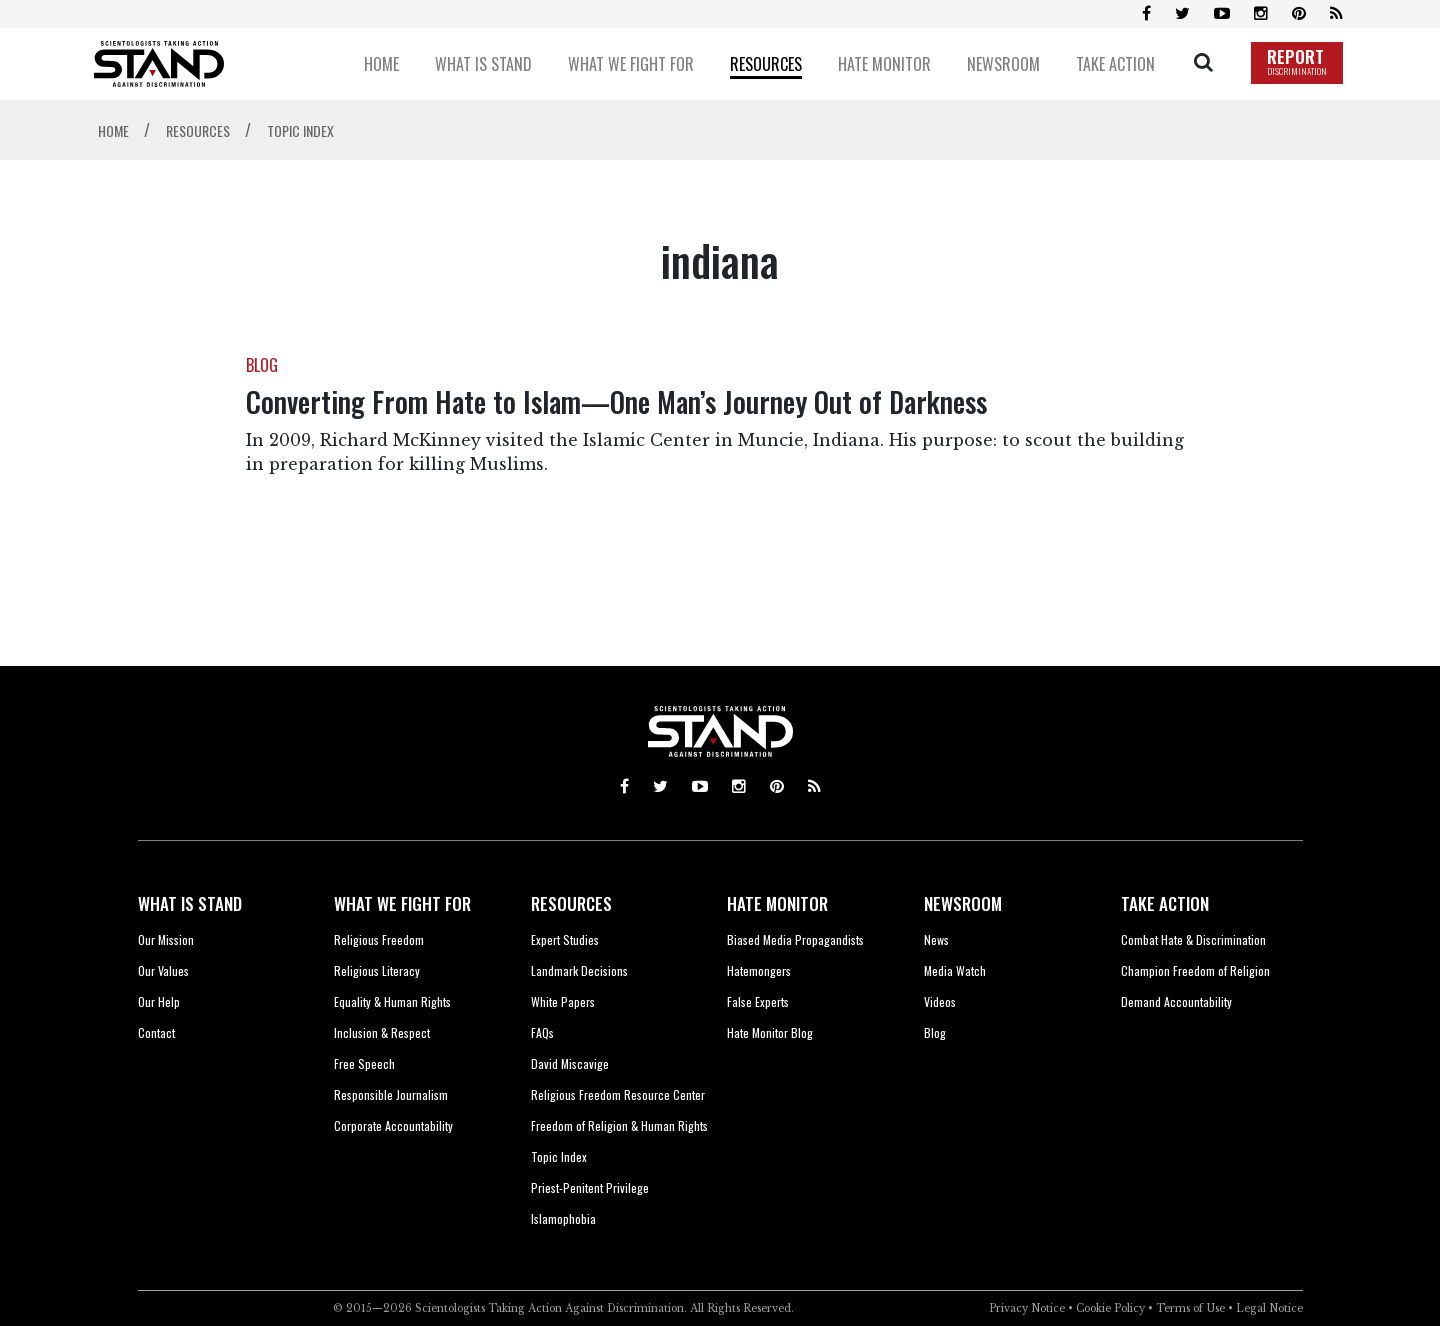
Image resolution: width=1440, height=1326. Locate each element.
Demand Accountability (1176, 1001)
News (936, 939)
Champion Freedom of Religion (1195, 970)
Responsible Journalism (391, 1094)
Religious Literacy (377, 970)
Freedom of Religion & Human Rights (619, 1125)
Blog (935, 1032)
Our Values (163, 970)
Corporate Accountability (393, 1125)
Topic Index (559, 1156)
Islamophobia (563, 1218)
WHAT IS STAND (190, 903)
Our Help (159, 1001)
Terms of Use (1190, 1308)
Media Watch (955, 970)
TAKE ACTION (1165, 903)
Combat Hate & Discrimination (1193, 939)
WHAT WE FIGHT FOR (402, 903)
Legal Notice (1269, 1308)
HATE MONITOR (777, 903)
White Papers (563, 1001)
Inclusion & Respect (382, 1032)
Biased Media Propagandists (795, 939)
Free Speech (364, 1063)
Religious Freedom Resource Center (618, 1094)
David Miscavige (570, 1063)
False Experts (758, 1001)
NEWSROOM (963, 903)
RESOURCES (571, 903)
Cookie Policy (1110, 1308)
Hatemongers (759, 970)
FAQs (542, 1032)
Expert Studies (565, 939)
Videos (940, 1001)
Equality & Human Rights (392, 1001)
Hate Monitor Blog (770, 1032)
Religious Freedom (379, 939)
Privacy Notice (1027, 1308)
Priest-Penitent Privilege (590, 1187)
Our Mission (166, 939)
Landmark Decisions (579, 970)
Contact (156, 1032)
